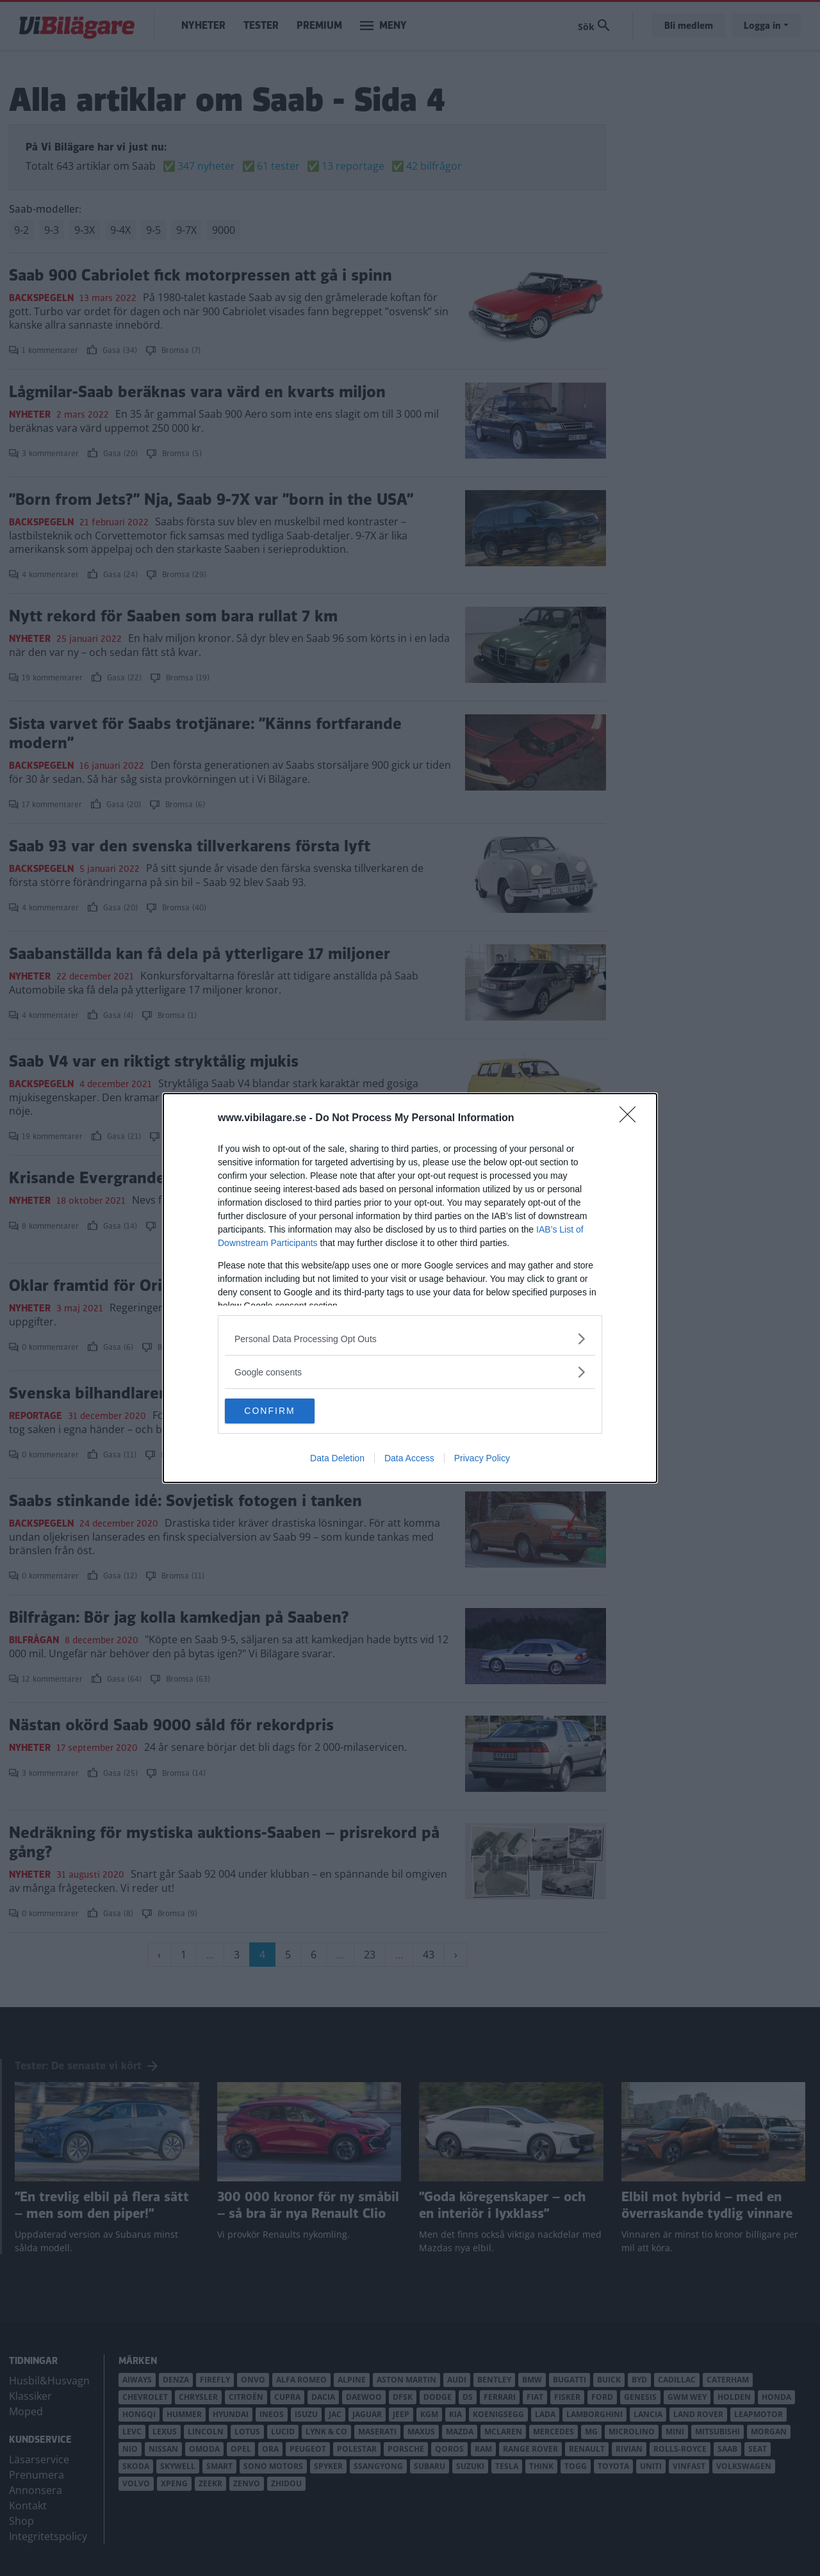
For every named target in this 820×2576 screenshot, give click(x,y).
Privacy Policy (482, 1459)
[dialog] (410, 1288)
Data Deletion (337, 1459)
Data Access (409, 1459)
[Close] (631, 1118)
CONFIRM (285, 1411)
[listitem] (410, 1338)
